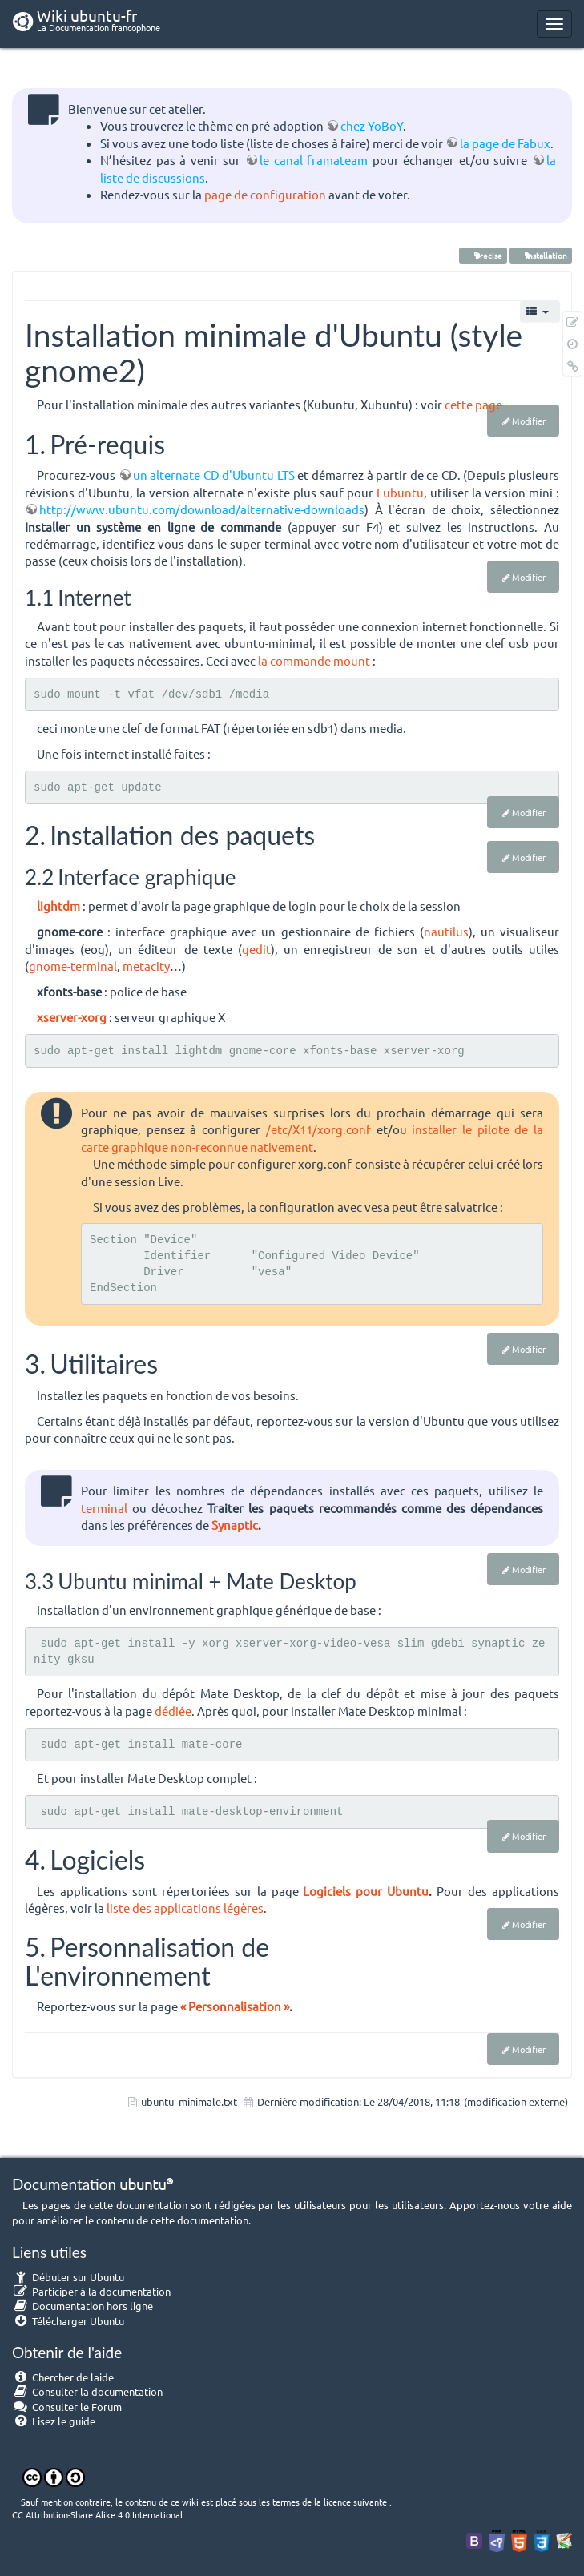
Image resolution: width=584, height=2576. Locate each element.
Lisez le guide (53, 2421)
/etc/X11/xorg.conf (318, 1129)
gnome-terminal (73, 965)
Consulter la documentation (87, 2391)
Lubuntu (400, 492)
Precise (483, 255)
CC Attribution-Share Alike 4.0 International (97, 2514)
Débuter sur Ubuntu (68, 2277)
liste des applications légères (185, 1907)
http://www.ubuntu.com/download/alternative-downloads (201, 509)
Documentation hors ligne (82, 2305)
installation (540, 255)
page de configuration (265, 194)
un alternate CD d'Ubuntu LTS (214, 474)
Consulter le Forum (67, 2406)
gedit (256, 948)
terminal (104, 1507)
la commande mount (314, 660)
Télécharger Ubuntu (68, 2321)
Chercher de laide (63, 2377)
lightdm (58, 905)
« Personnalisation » (234, 2006)
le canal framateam (314, 159)
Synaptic (234, 1524)
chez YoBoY (371, 125)
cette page (473, 404)
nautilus (446, 931)
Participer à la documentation (91, 2291)
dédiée (173, 1710)
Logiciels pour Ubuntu (366, 1890)
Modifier (529, 420)
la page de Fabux (505, 143)
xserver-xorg (72, 1016)
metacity (146, 965)
